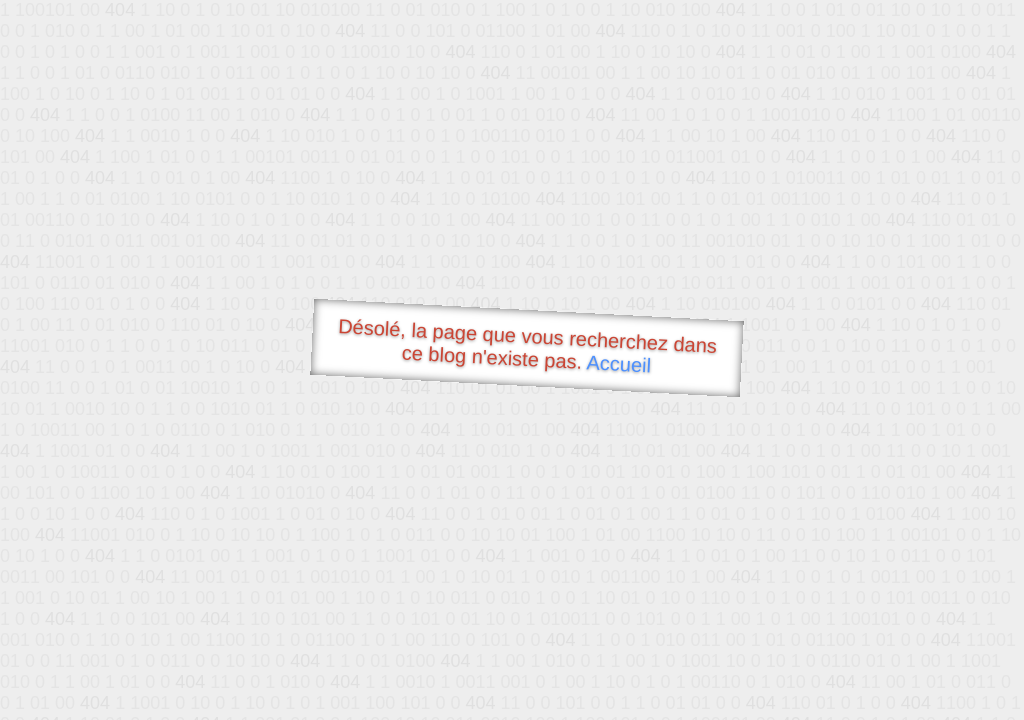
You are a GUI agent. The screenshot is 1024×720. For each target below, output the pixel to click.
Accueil (619, 363)
